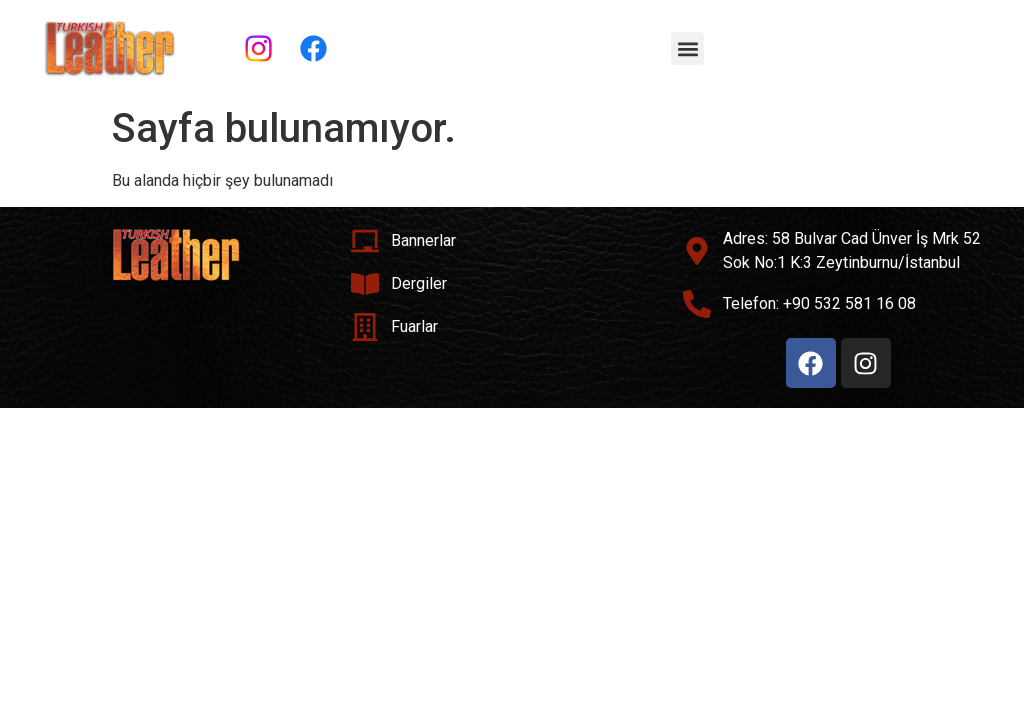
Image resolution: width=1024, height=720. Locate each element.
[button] (687, 48)
